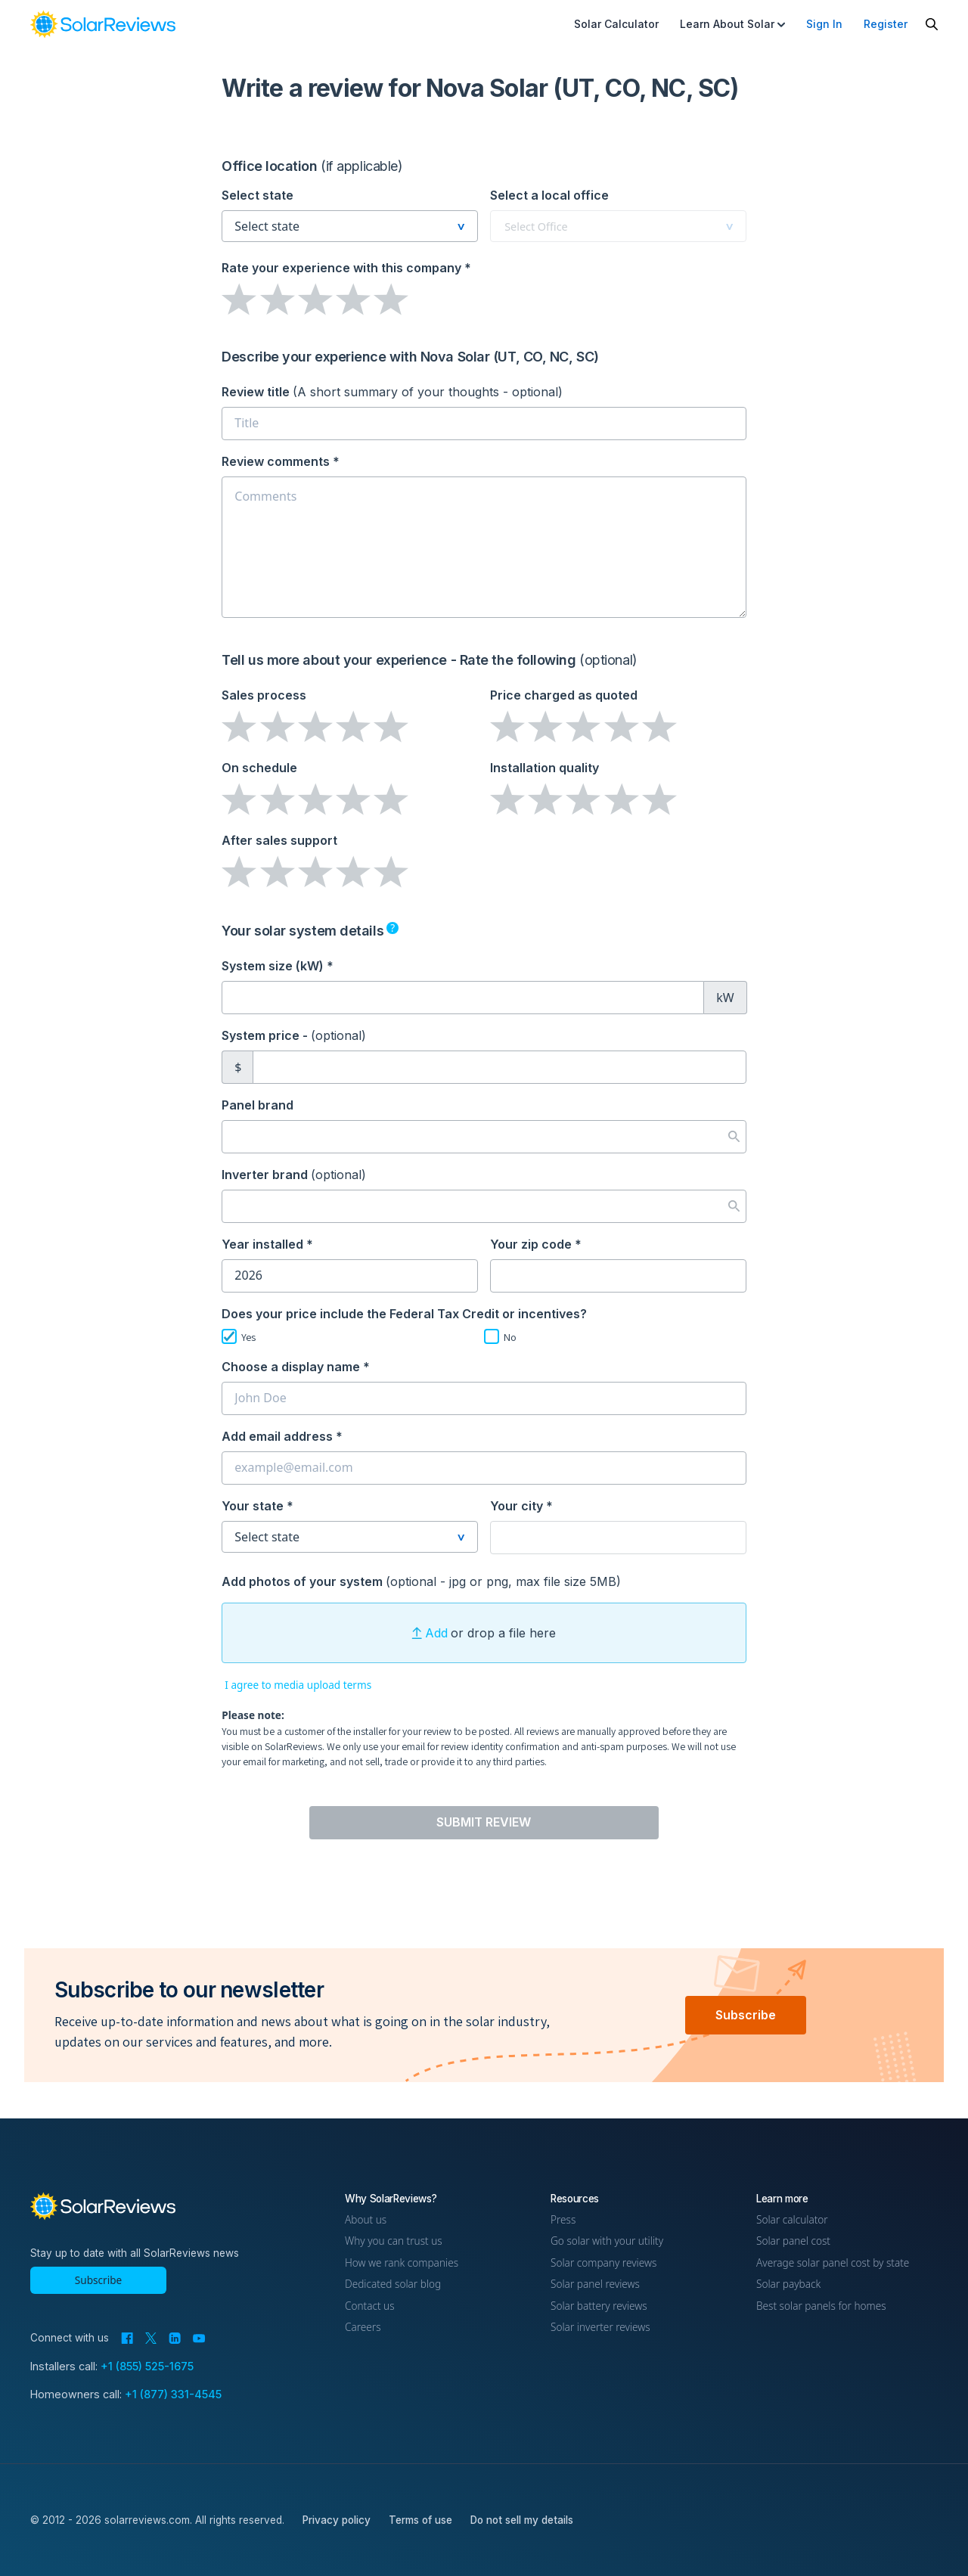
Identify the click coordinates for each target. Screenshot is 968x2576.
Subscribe (745, 2014)
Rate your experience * (346, 267)
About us (365, 2219)
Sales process (264, 695)
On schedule (259, 767)
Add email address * (282, 1436)
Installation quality (544, 767)
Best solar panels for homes (821, 2305)
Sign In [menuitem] (824, 23)
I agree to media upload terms (298, 1685)
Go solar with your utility (607, 2240)
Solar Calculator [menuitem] (616, 23)
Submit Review (483, 1822)
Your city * (521, 1505)
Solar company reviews (603, 2262)
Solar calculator (792, 2219)
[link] (102, 24)
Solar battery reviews (599, 2305)
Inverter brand (294, 1174)
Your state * (257, 1505)
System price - (294, 1035)
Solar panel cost (793, 2240)
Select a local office (549, 195)
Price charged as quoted (564, 695)
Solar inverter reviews (600, 2327)
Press (563, 2219)
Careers (363, 2327)
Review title (392, 391)
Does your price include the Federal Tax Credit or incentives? (404, 1313)
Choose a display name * (296, 1366)
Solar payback (788, 2284)
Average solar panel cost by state (832, 2262)
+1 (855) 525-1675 (147, 2366)
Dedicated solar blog (393, 2284)
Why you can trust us (393, 2240)
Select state (257, 195)
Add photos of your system (421, 1581)
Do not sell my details (521, 2520)
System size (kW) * (278, 965)
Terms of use (420, 2520)
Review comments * (281, 461)
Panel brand (257, 1105)
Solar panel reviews (595, 2284)
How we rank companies (401, 2262)
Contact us (370, 2305)
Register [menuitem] (886, 23)
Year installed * (267, 1244)
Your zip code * (536, 1244)
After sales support (279, 840)
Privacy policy (336, 2520)
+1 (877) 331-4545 (173, 2394)
